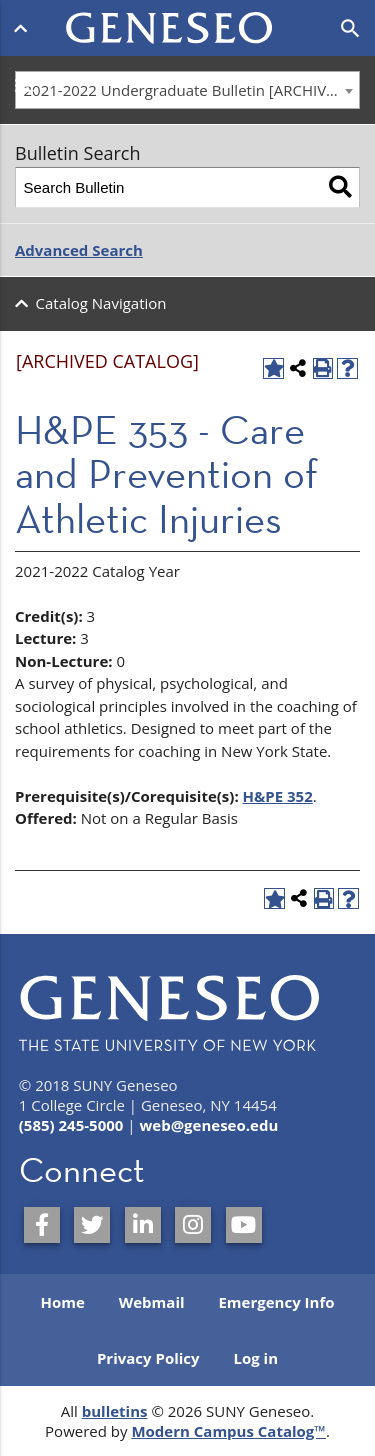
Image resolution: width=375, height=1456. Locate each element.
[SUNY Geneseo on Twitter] (92, 1225)
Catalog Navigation (101, 303)
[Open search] (350, 29)
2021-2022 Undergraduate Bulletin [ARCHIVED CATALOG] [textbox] (192, 90)
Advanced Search (79, 250)
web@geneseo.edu (208, 1125)
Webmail (152, 1302)
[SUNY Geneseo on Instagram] (193, 1225)
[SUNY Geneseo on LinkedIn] (143, 1225)
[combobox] (187, 90)
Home (62, 1302)
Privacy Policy (148, 1358)
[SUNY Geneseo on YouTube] (244, 1225)
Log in (255, 1358)
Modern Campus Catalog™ (228, 1431)
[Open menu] (24, 28)
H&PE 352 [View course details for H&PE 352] (278, 796)
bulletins (115, 1411)
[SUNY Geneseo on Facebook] (42, 1225)
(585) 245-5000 (71, 1125)
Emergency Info (276, 1302)
